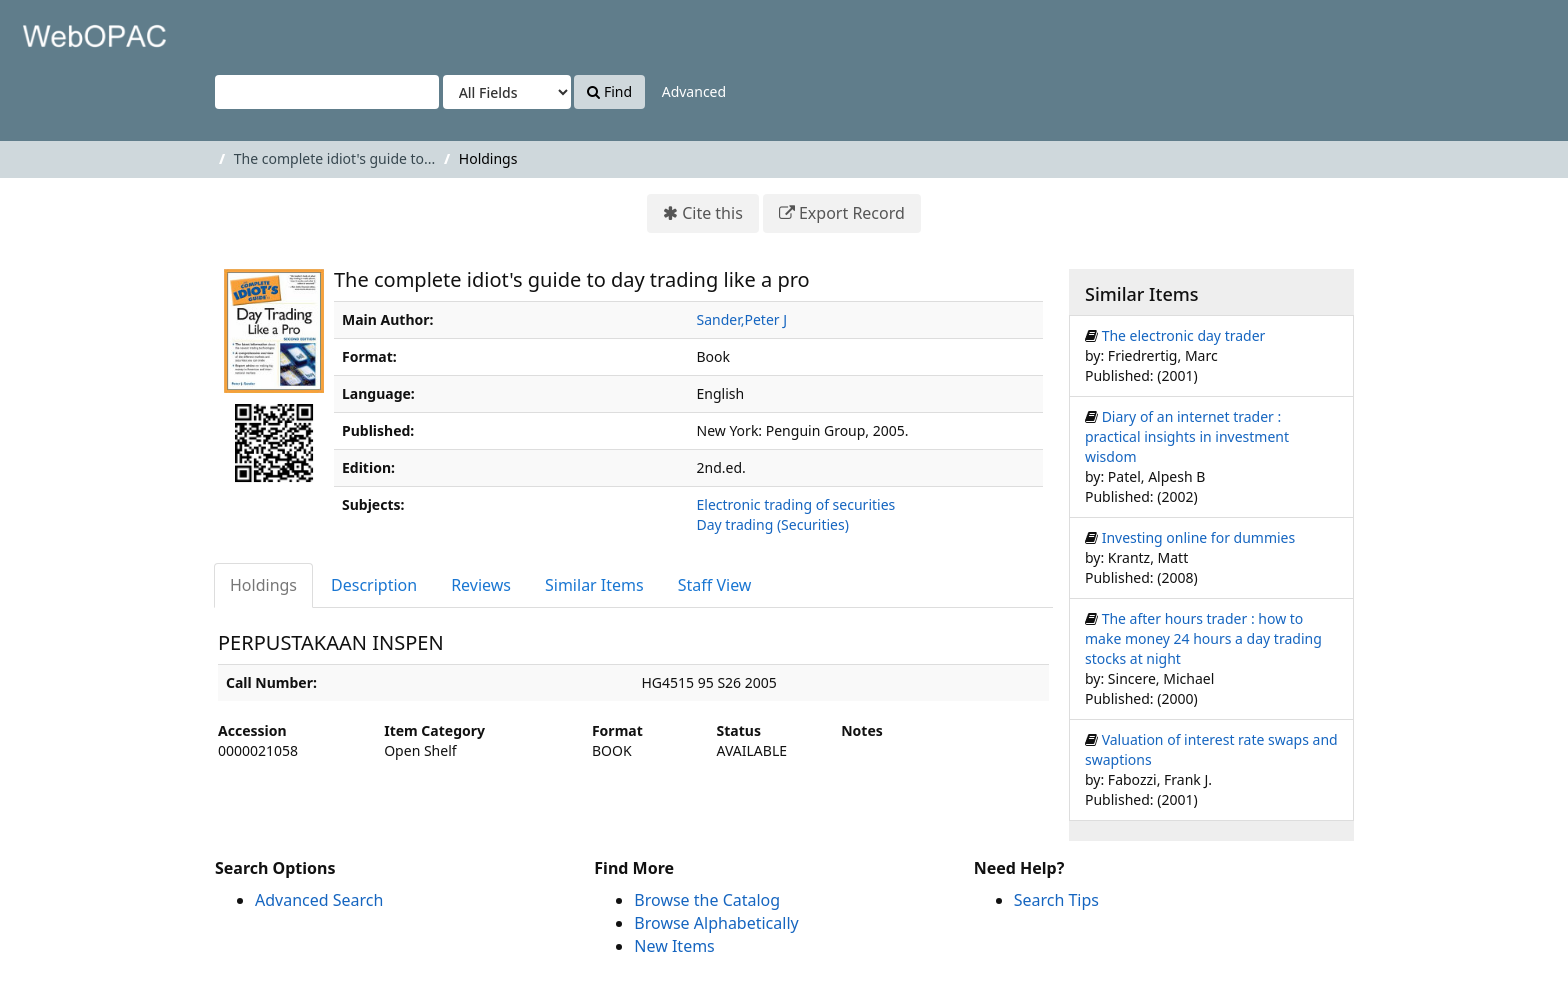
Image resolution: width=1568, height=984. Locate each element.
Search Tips (1056, 900)
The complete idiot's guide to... (334, 158)
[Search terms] (327, 92)
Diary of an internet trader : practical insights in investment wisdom (1187, 436)
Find (609, 91)
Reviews (481, 585)
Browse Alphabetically (716, 923)
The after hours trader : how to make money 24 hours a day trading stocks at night (1203, 638)
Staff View (715, 585)
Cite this (712, 213)
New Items (674, 946)
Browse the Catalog (707, 900)
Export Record (852, 213)
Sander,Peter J (742, 319)
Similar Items (594, 585)
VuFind (64, 30)
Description (374, 585)
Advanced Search (319, 900)
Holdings (263, 585)
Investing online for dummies (1199, 537)
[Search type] (507, 92)
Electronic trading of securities (796, 504)
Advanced (694, 91)
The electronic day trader (1184, 335)
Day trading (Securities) (773, 524)
